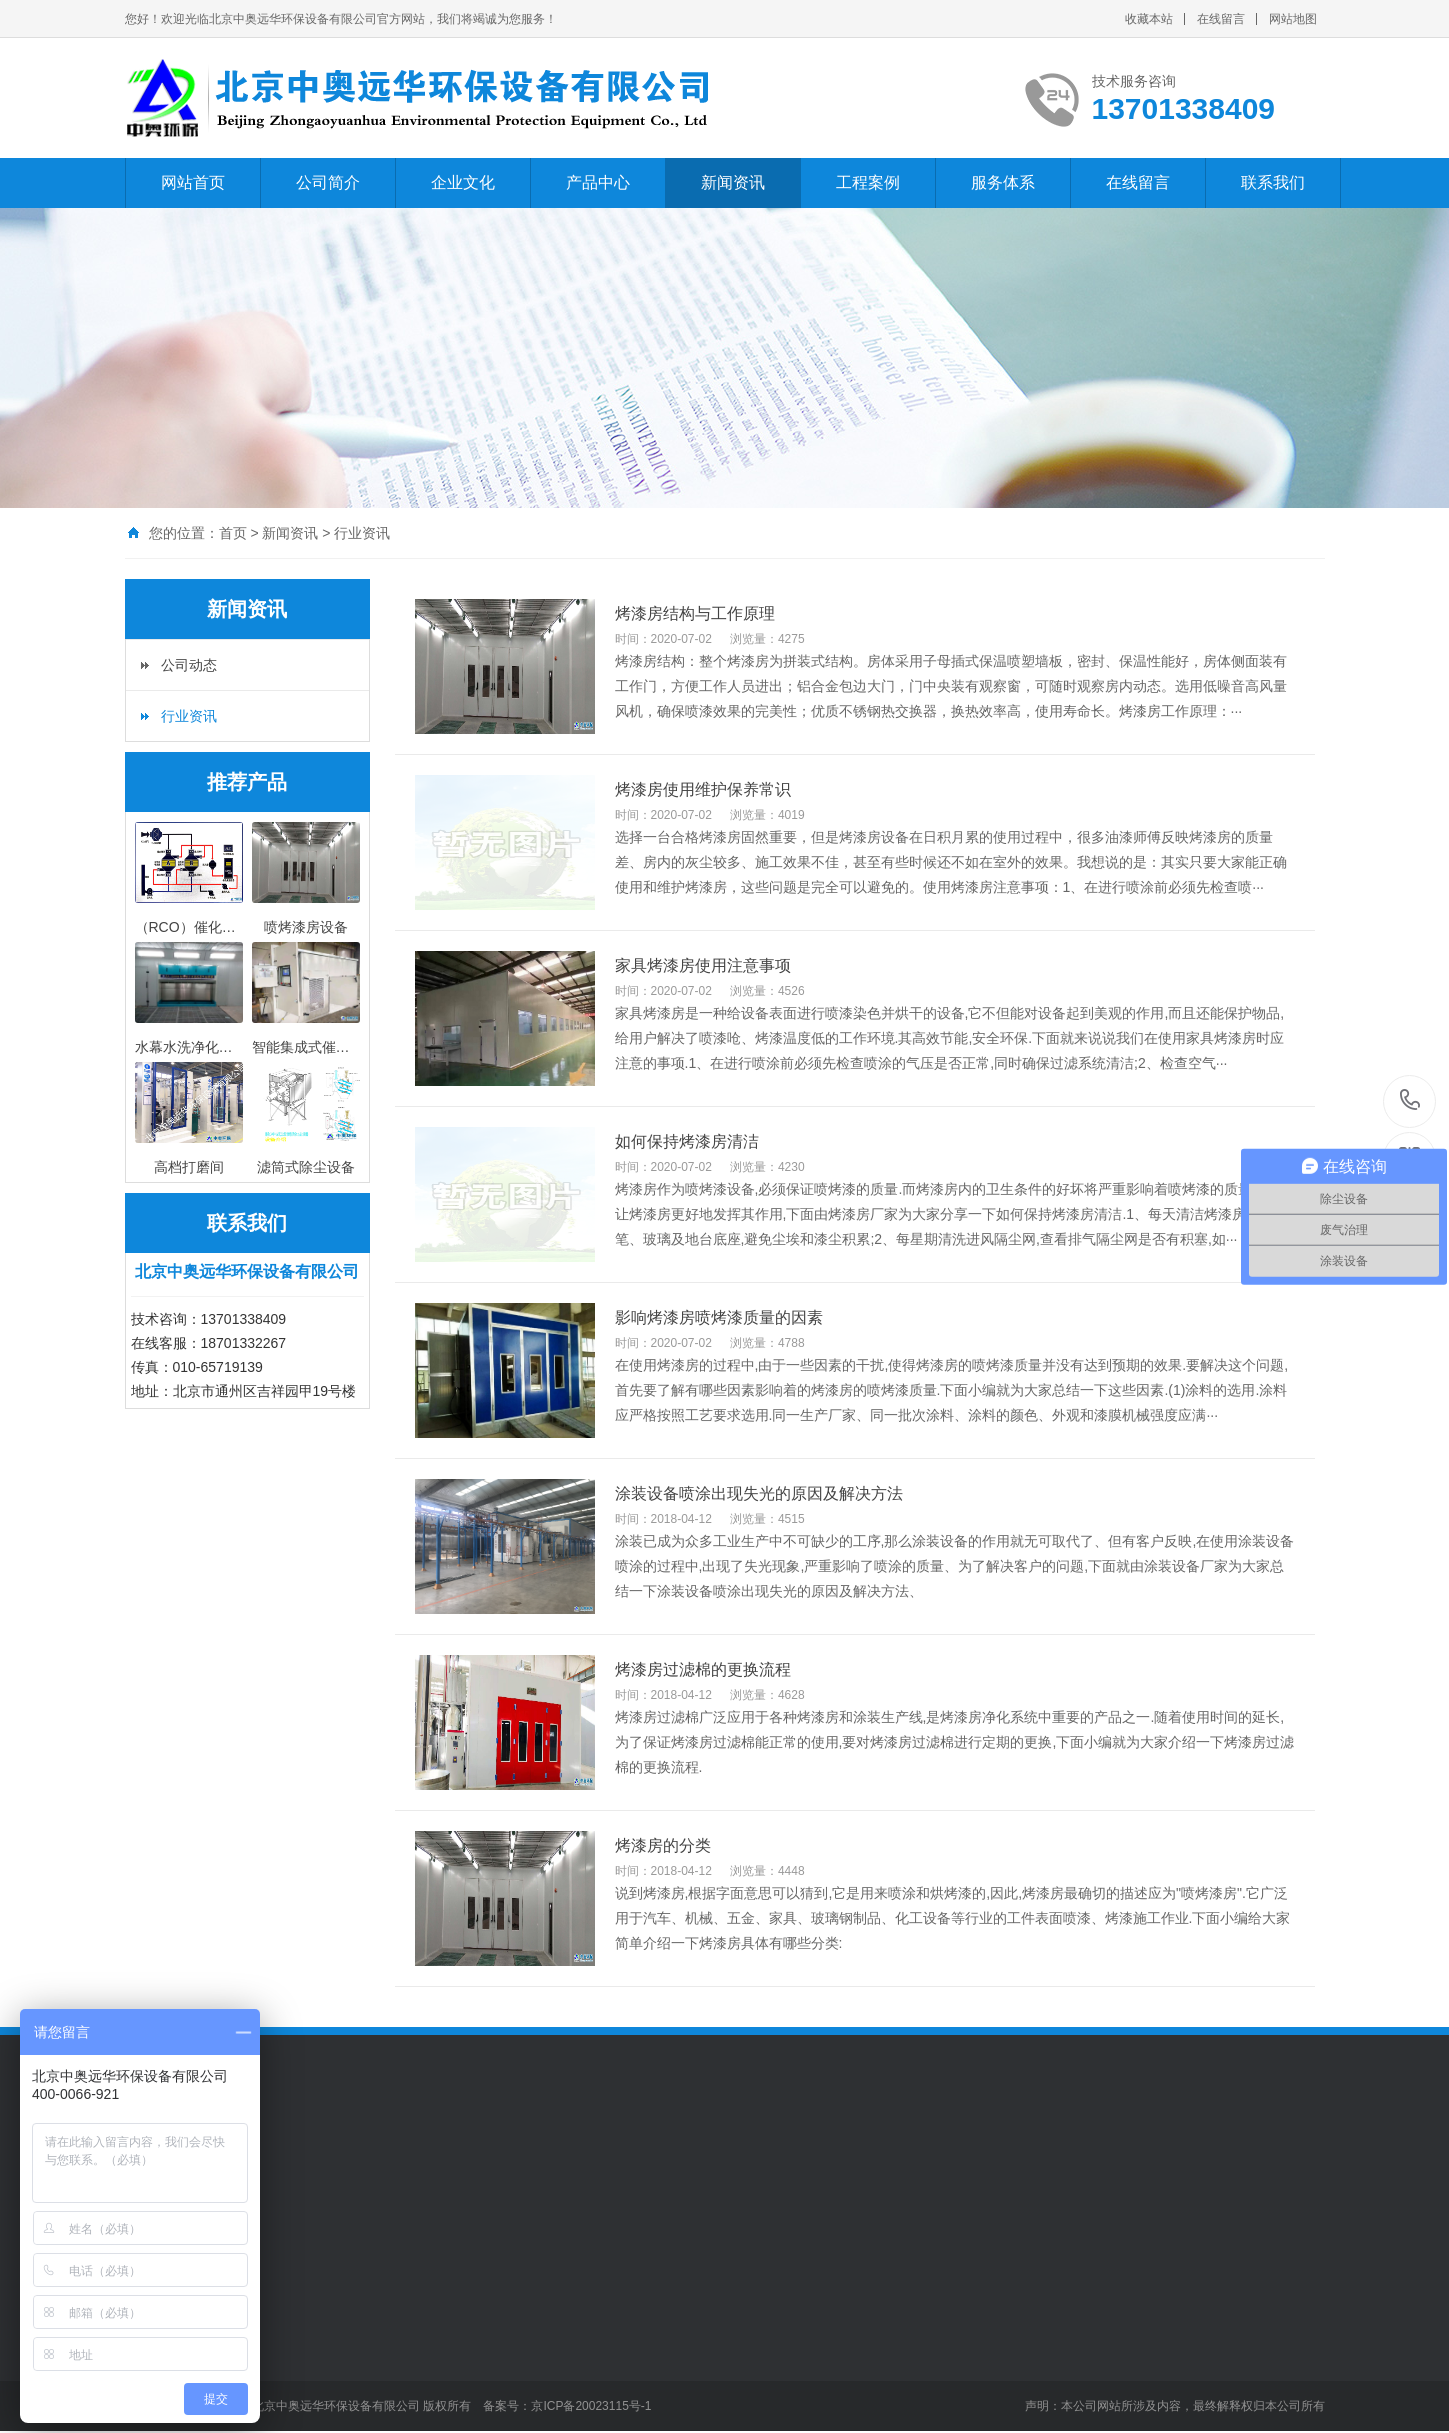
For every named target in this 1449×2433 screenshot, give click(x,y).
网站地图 (1293, 19)
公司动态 (189, 665)
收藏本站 (1149, 19)
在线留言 (1221, 19)
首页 (233, 533)
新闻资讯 (733, 182)
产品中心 (598, 182)
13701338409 (1410, 1100)
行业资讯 (362, 533)
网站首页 (193, 182)
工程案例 (868, 182)
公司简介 (328, 182)
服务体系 (1003, 182)
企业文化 (463, 182)
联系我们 (1273, 182)
